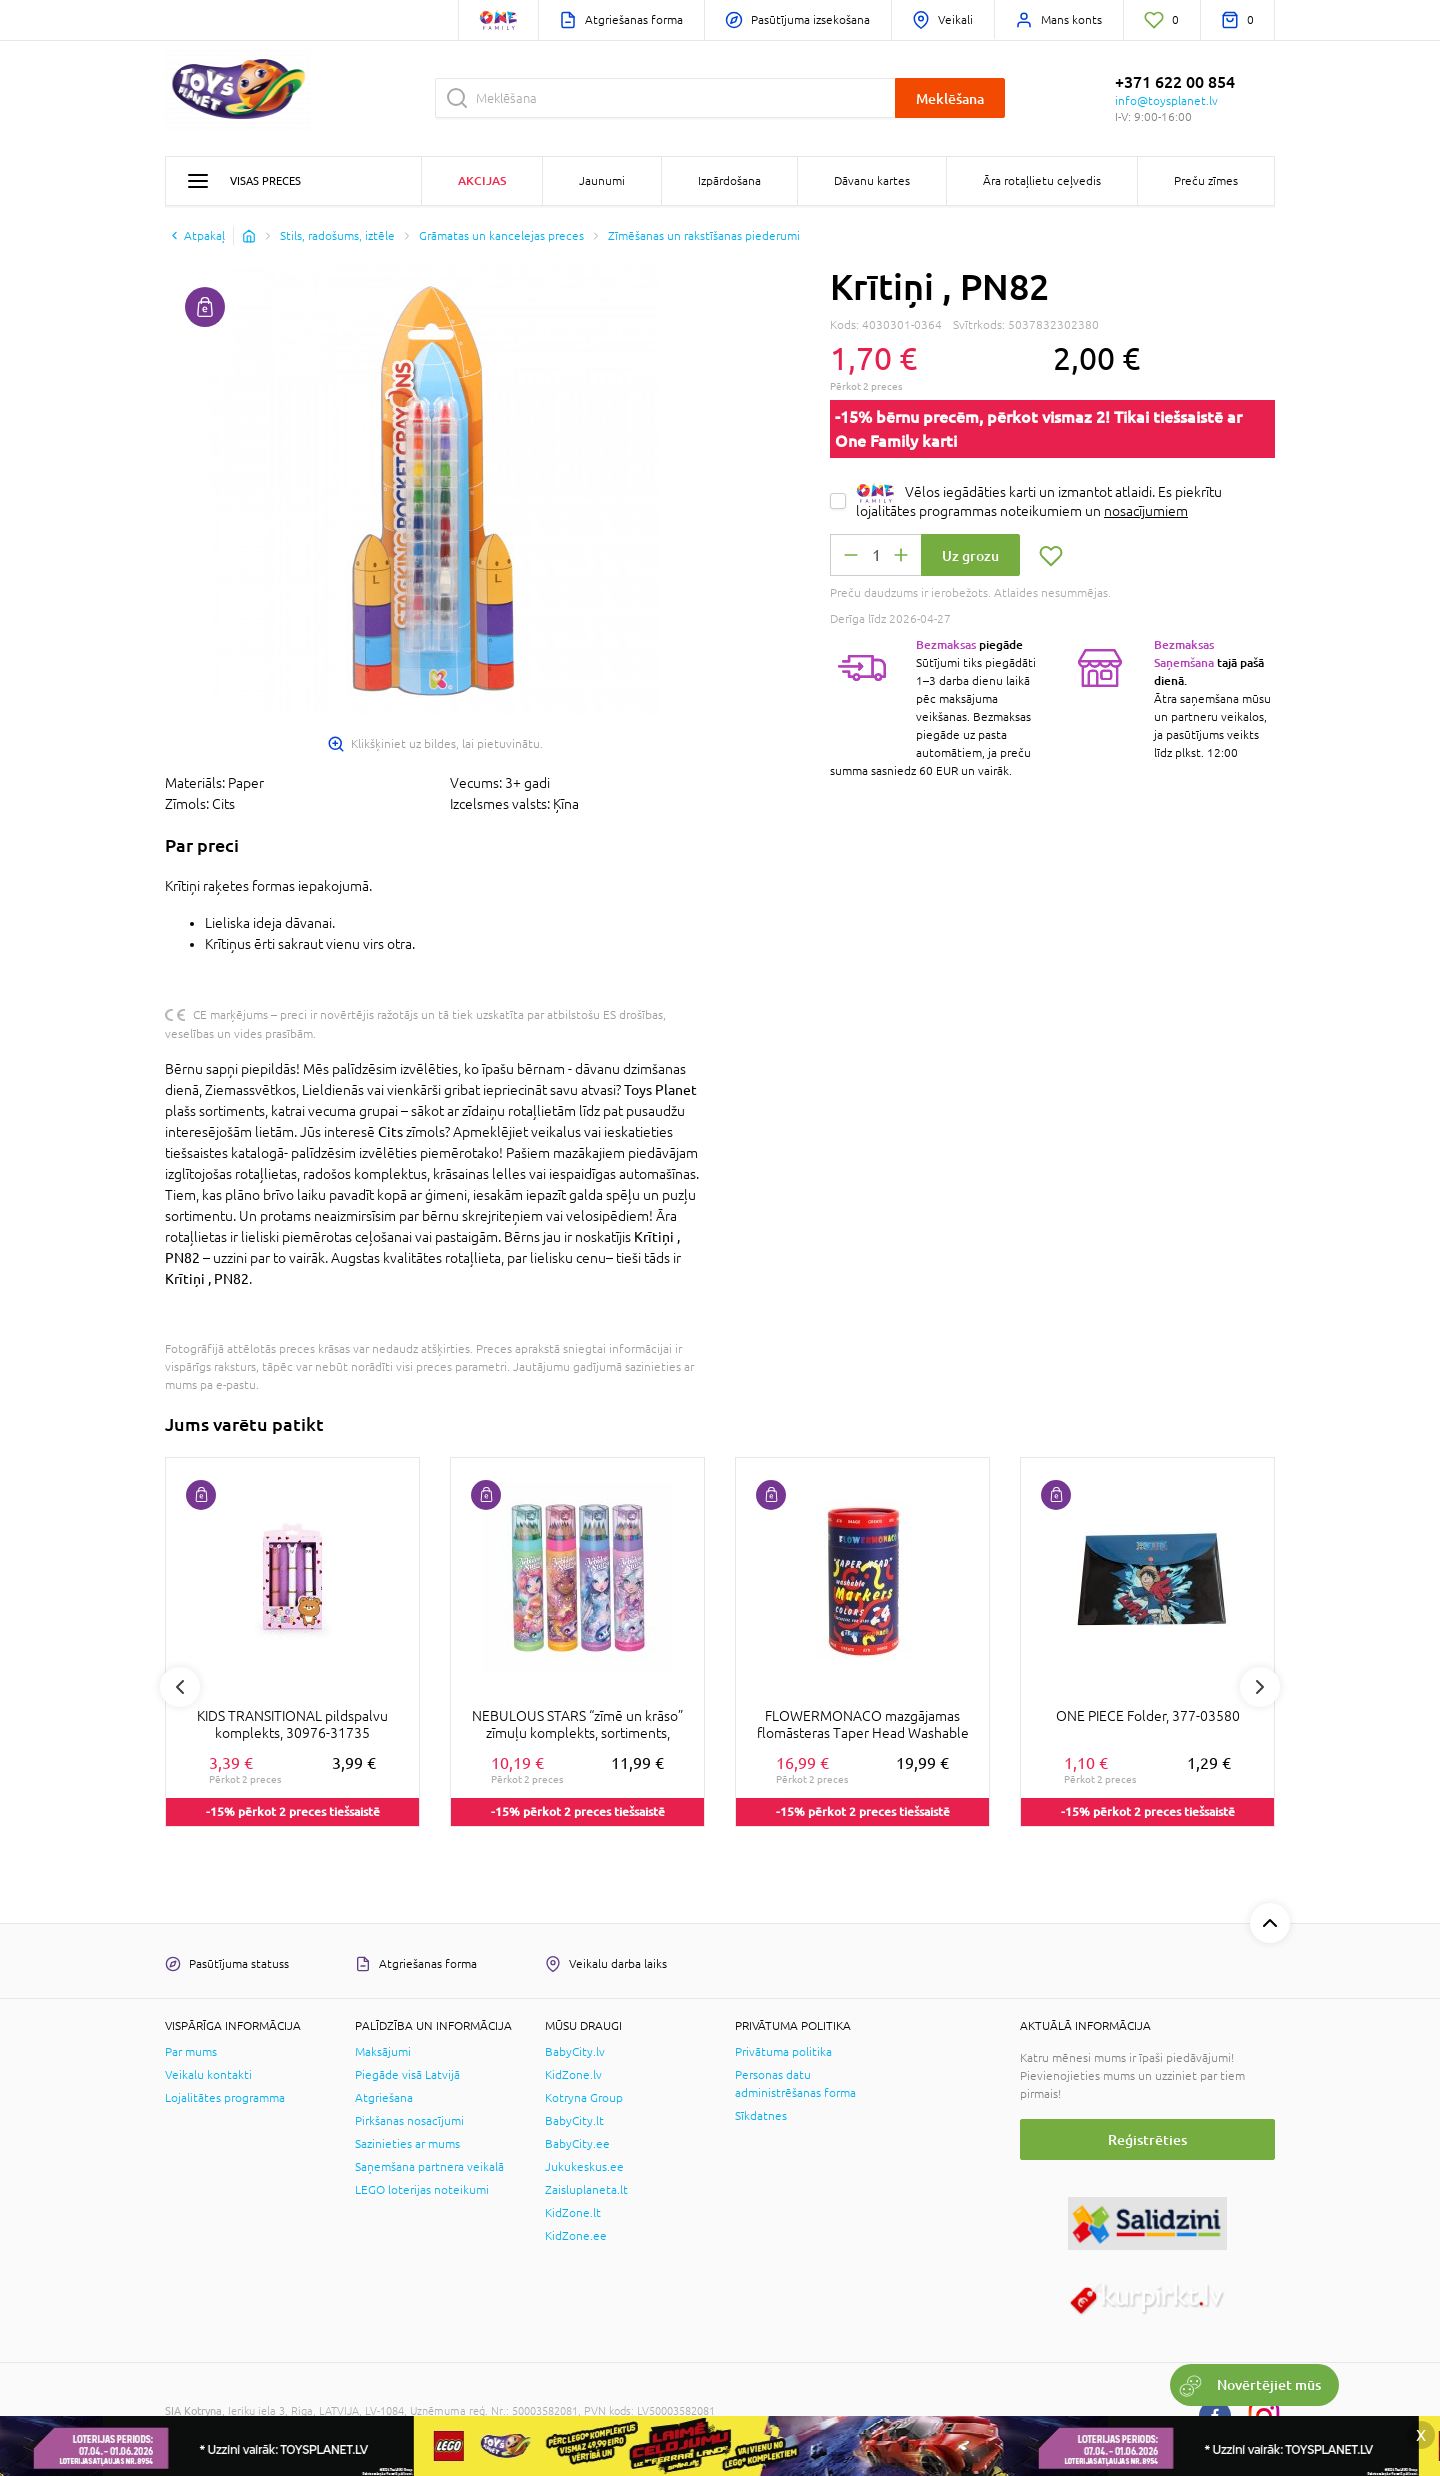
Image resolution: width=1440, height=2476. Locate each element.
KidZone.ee (576, 2236)
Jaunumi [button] (602, 181)
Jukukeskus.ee (584, 2167)
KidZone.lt (573, 2213)
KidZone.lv (573, 2075)
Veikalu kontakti (208, 2075)
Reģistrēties (1147, 2139)
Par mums (191, 2052)
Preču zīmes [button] (1206, 181)
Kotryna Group (584, 2098)
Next (1260, 1687)
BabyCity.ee (577, 2144)
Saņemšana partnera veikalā (429, 2167)
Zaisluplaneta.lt (586, 2190)
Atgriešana (384, 2098)
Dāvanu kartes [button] (872, 181)
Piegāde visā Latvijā (407, 2075)
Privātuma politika (783, 2052)
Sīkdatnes (761, 2116)
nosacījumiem (1146, 511)
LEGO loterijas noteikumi (422, 2190)
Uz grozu (970, 555)
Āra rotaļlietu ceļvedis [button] (1042, 181)
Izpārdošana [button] (729, 181)
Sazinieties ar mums (407, 2144)
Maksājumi (383, 2052)
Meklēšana (950, 98)
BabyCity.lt (574, 2121)
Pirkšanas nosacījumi (409, 2121)
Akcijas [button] (482, 180)
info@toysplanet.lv (1166, 101)
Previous (180, 1687)
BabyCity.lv (575, 2052)
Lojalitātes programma (225, 2098)
